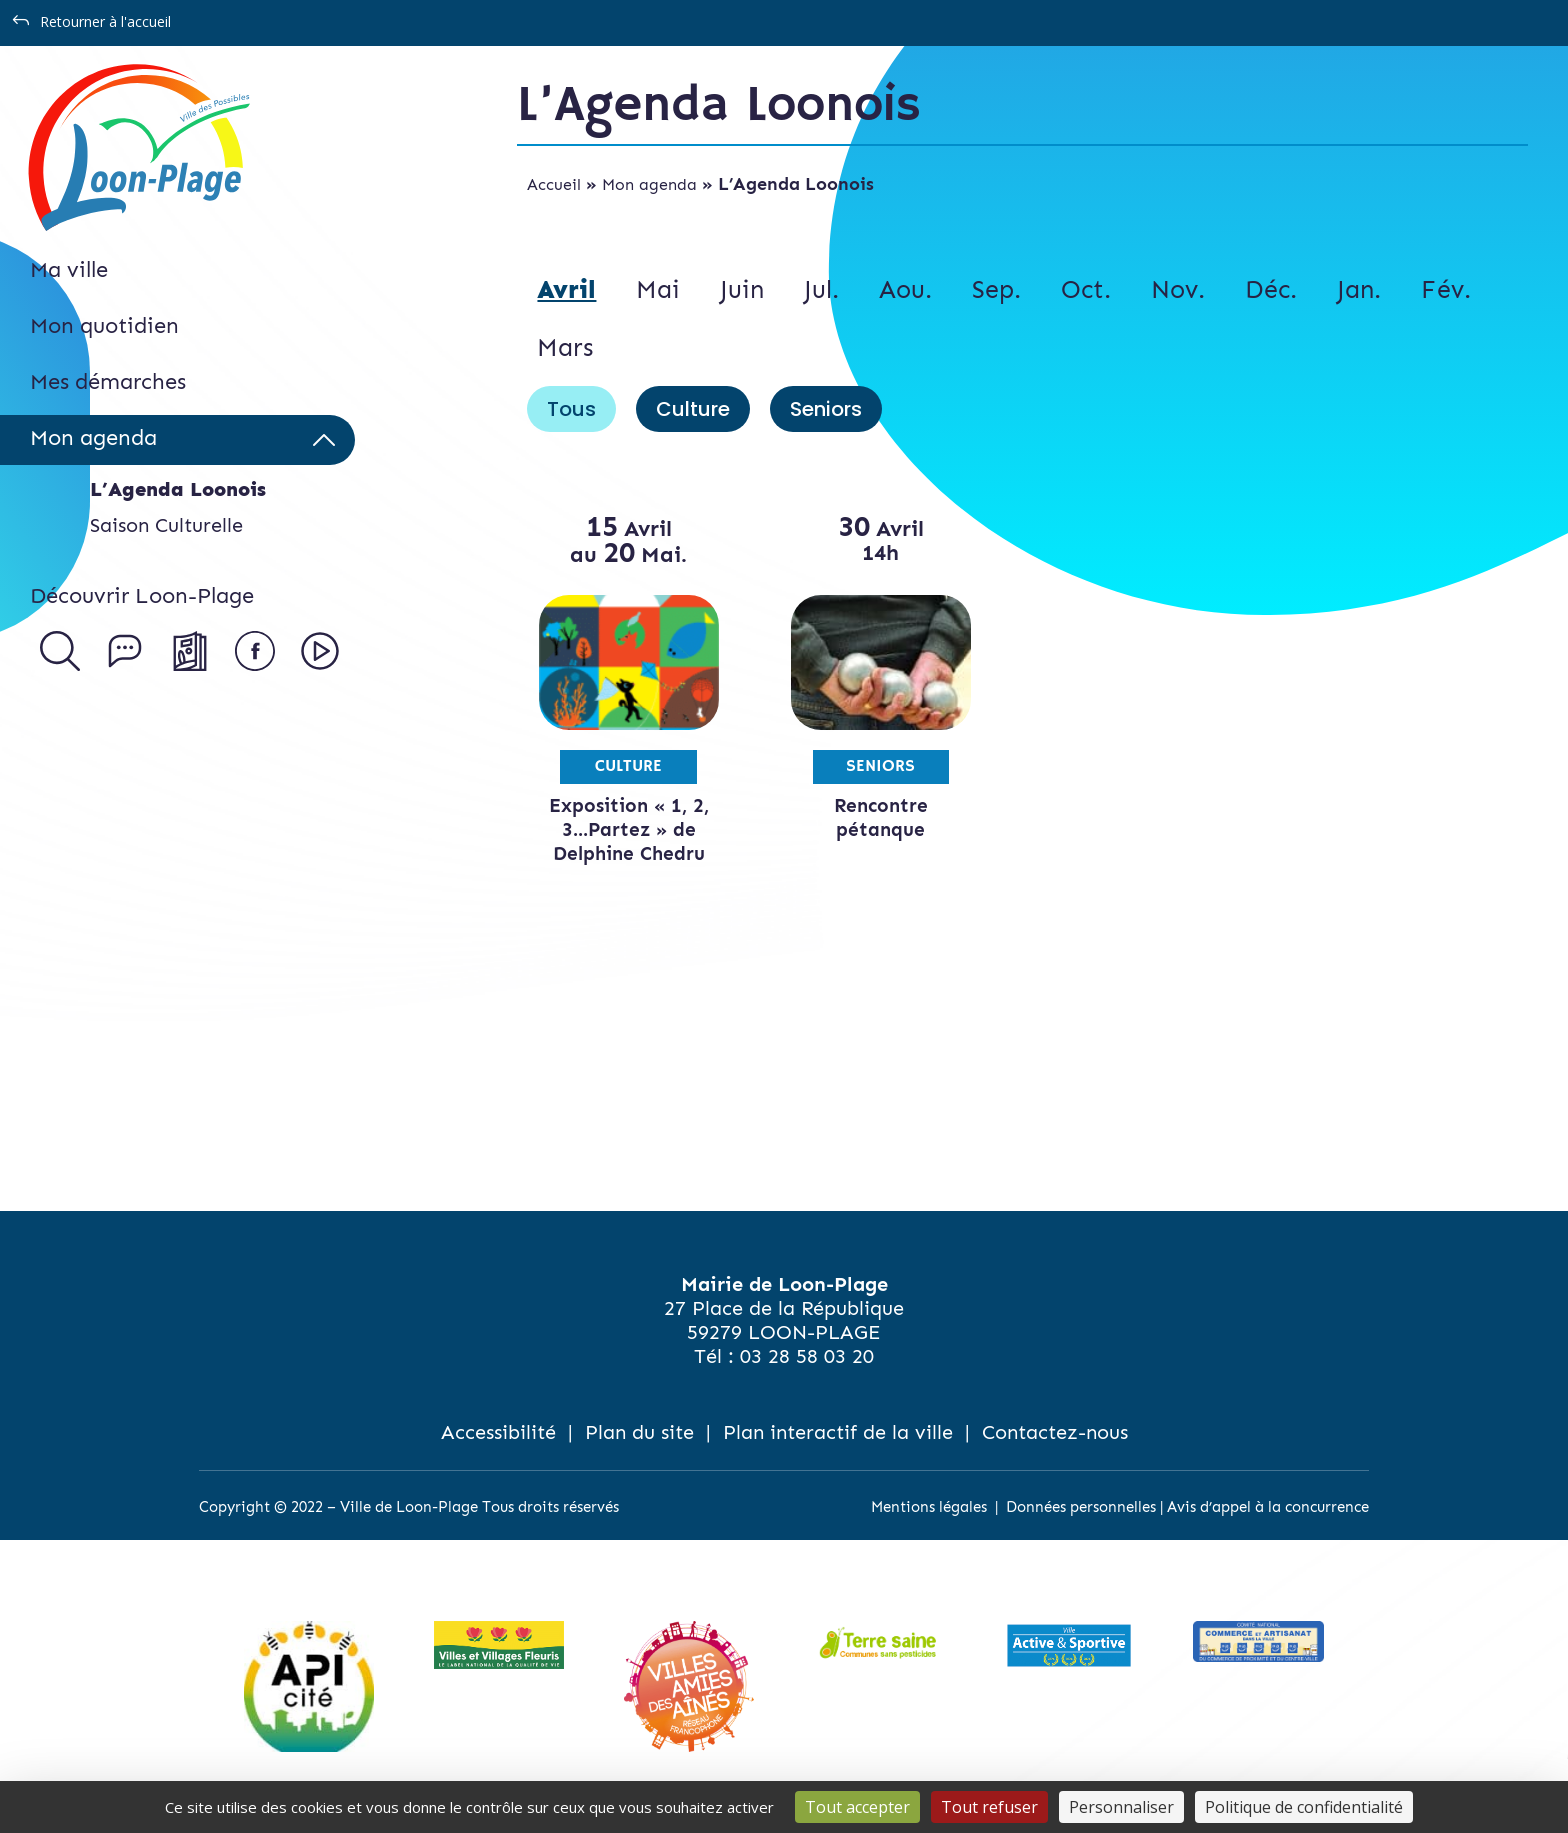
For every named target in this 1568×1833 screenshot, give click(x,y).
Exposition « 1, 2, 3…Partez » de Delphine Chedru (629, 829)
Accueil (554, 184)
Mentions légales (929, 1507)
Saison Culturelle (166, 525)
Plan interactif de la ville (838, 1432)
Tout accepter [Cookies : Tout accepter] (857, 1807)
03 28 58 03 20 (807, 1356)
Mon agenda (649, 184)
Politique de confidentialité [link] (1304, 1807)
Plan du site (639, 1432)
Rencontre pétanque (881, 817)
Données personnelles (1081, 1507)
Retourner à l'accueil (105, 21)
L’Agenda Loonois (178, 489)
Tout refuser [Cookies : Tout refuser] (989, 1807)
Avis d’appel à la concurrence (1268, 1507)
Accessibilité (498, 1432)
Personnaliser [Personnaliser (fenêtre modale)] (1121, 1807)
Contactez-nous (1055, 1432)
